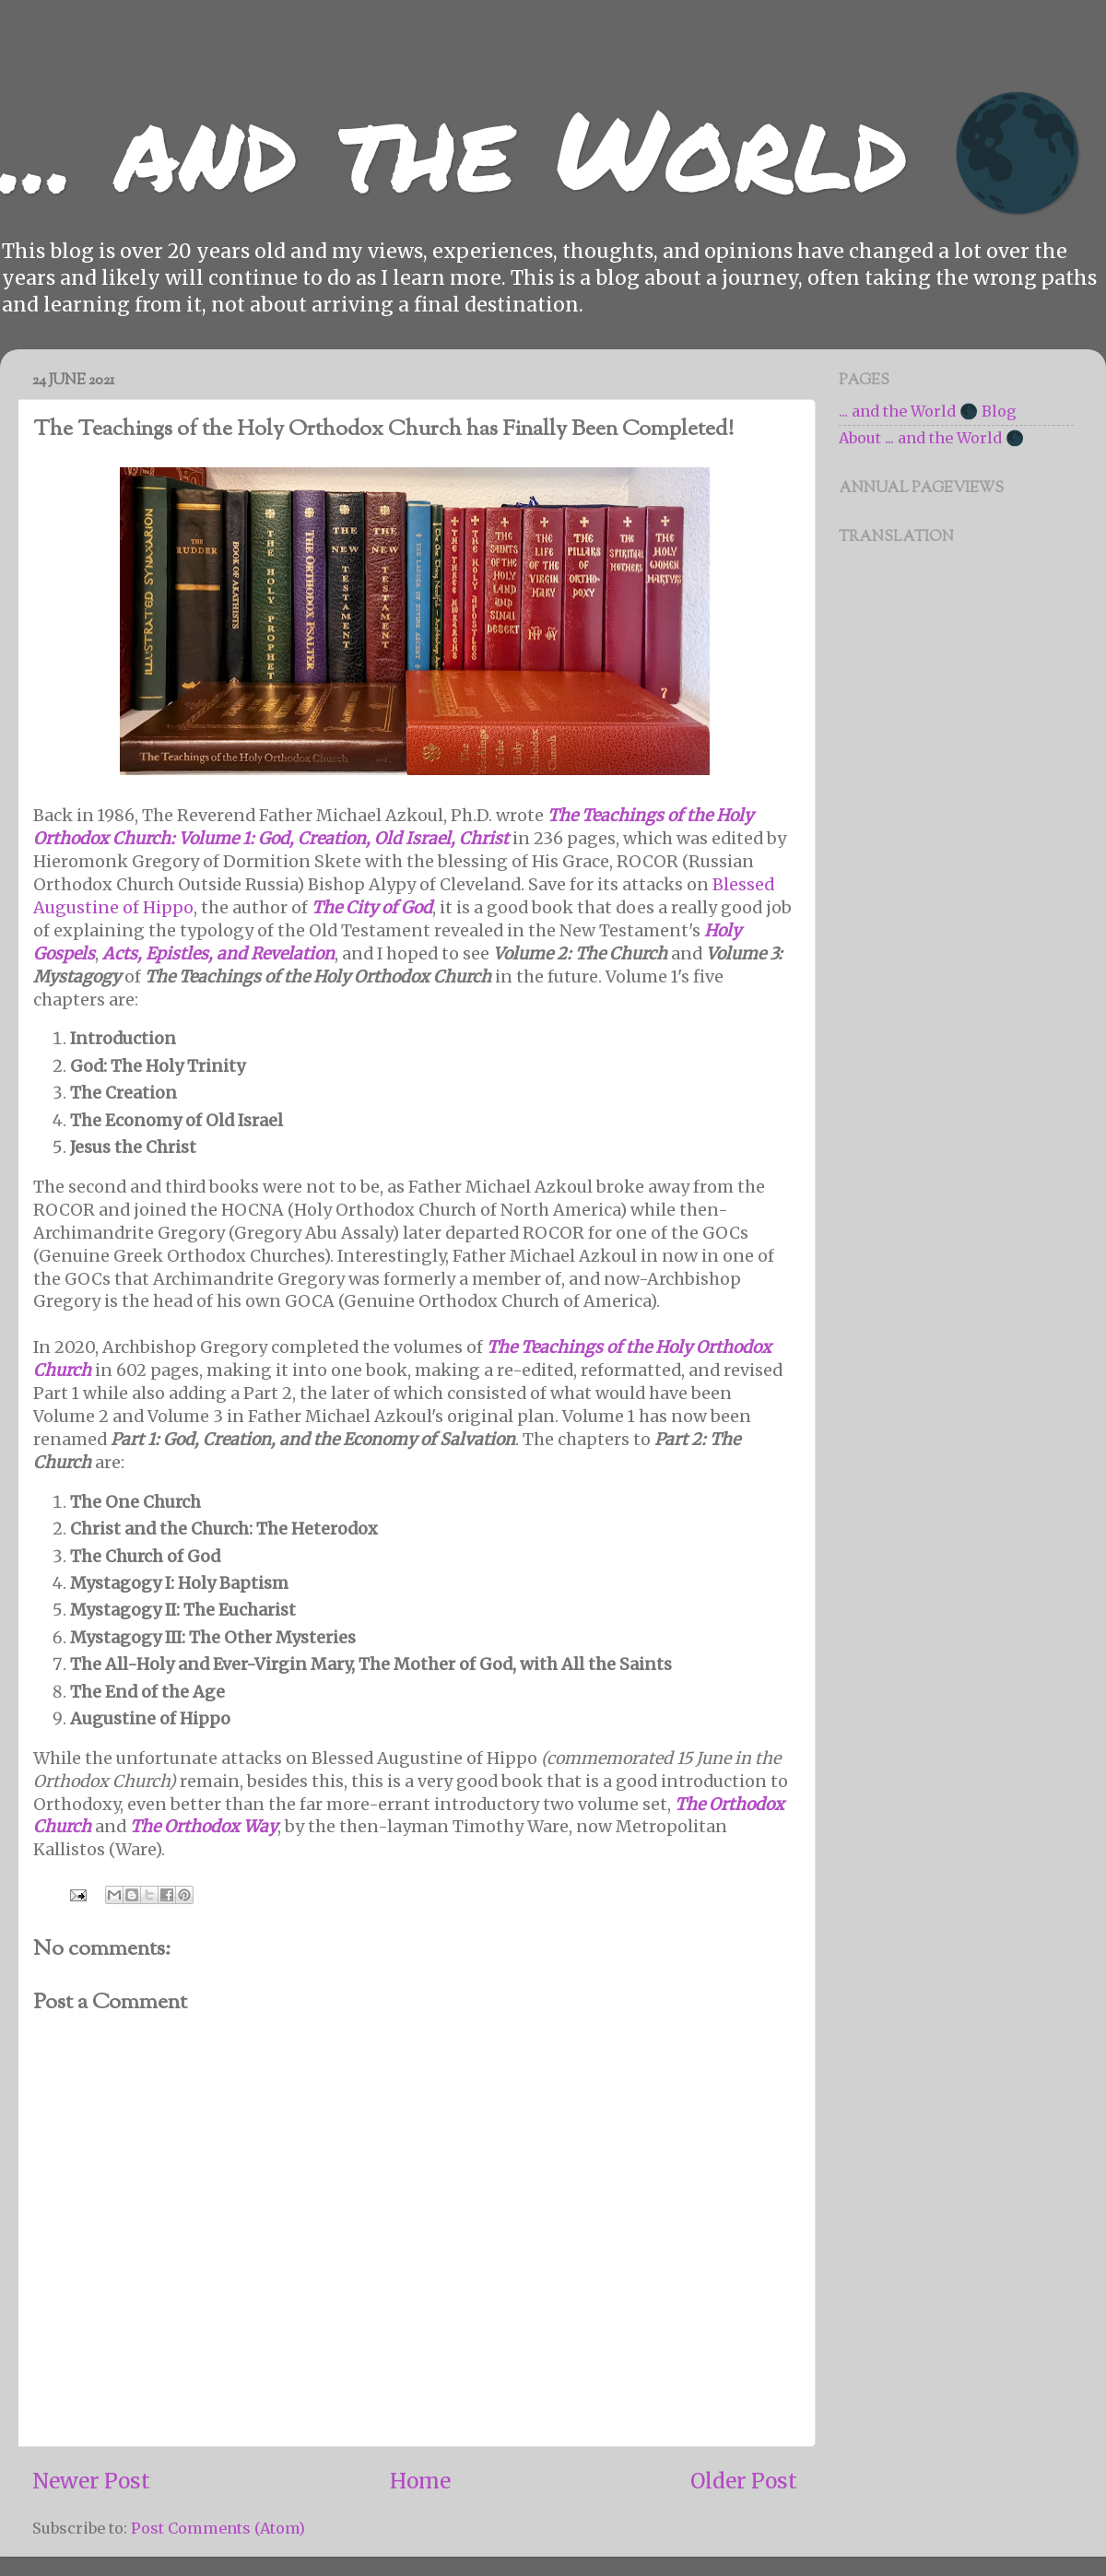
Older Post (743, 2481)
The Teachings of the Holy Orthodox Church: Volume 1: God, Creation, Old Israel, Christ (393, 827)
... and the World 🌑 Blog (928, 411)
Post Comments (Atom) (218, 2528)
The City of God (372, 907)
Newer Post (91, 2481)
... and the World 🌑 (543, 147)
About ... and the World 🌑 (931, 438)
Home (420, 2481)
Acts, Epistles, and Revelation (218, 953)
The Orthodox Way (203, 1826)
